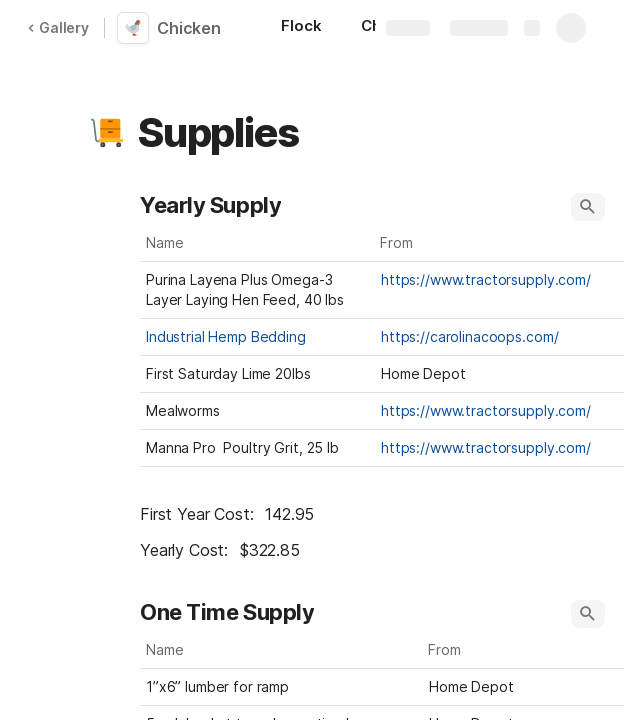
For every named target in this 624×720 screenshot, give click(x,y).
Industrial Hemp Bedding (226, 336)
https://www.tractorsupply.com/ (486, 279)
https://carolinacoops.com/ (469, 336)
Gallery (58, 27)
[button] (107, 133)
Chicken (189, 28)
